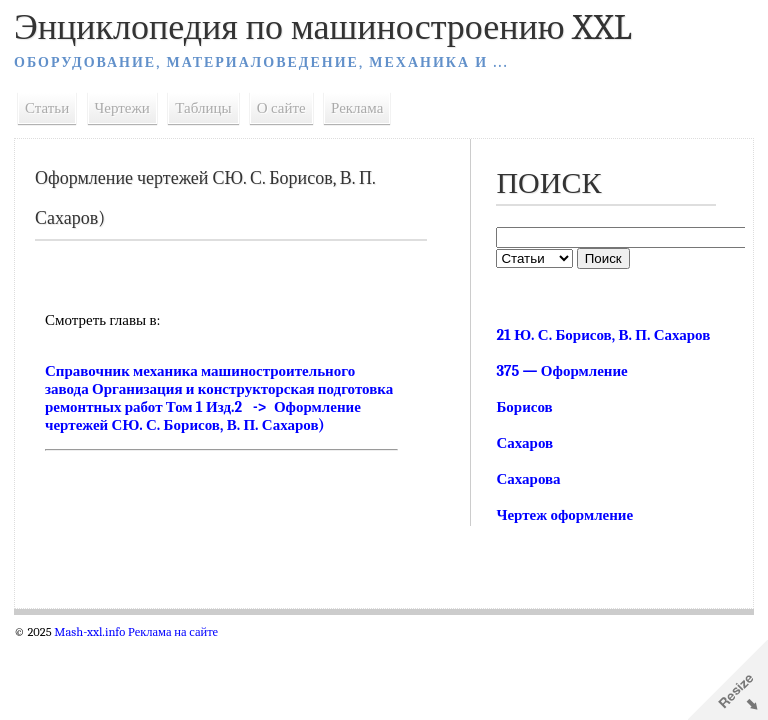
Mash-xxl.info (89, 632)
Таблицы (203, 108)
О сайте (281, 108)
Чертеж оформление (564, 515)
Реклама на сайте (173, 632)
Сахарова (528, 479)
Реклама (357, 108)
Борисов (524, 407)
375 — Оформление (561, 371)
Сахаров (524, 443)
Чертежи (122, 108)
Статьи (47, 108)
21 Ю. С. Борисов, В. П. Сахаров (603, 335)
